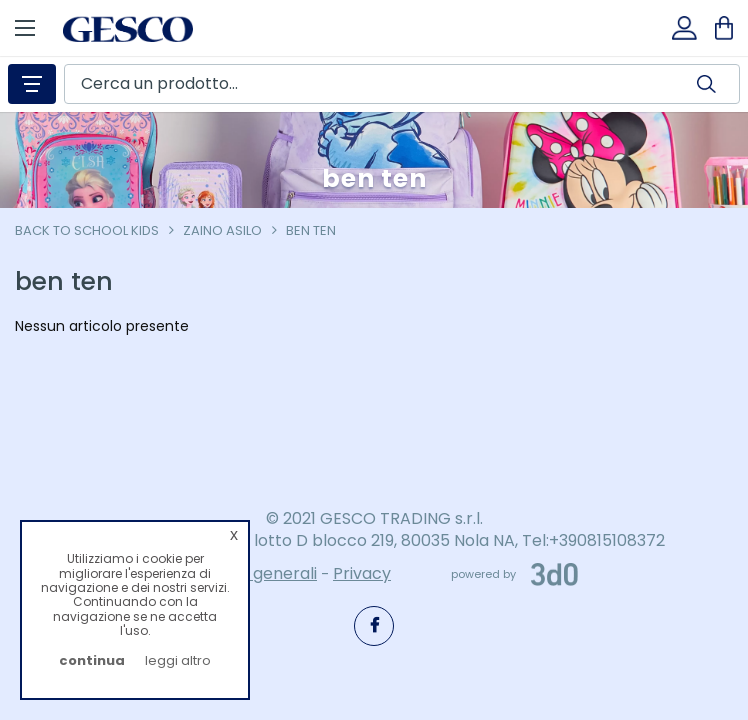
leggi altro (178, 660)
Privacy (362, 573)
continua (92, 660)
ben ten (311, 230)
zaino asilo (222, 230)
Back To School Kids (87, 230)
